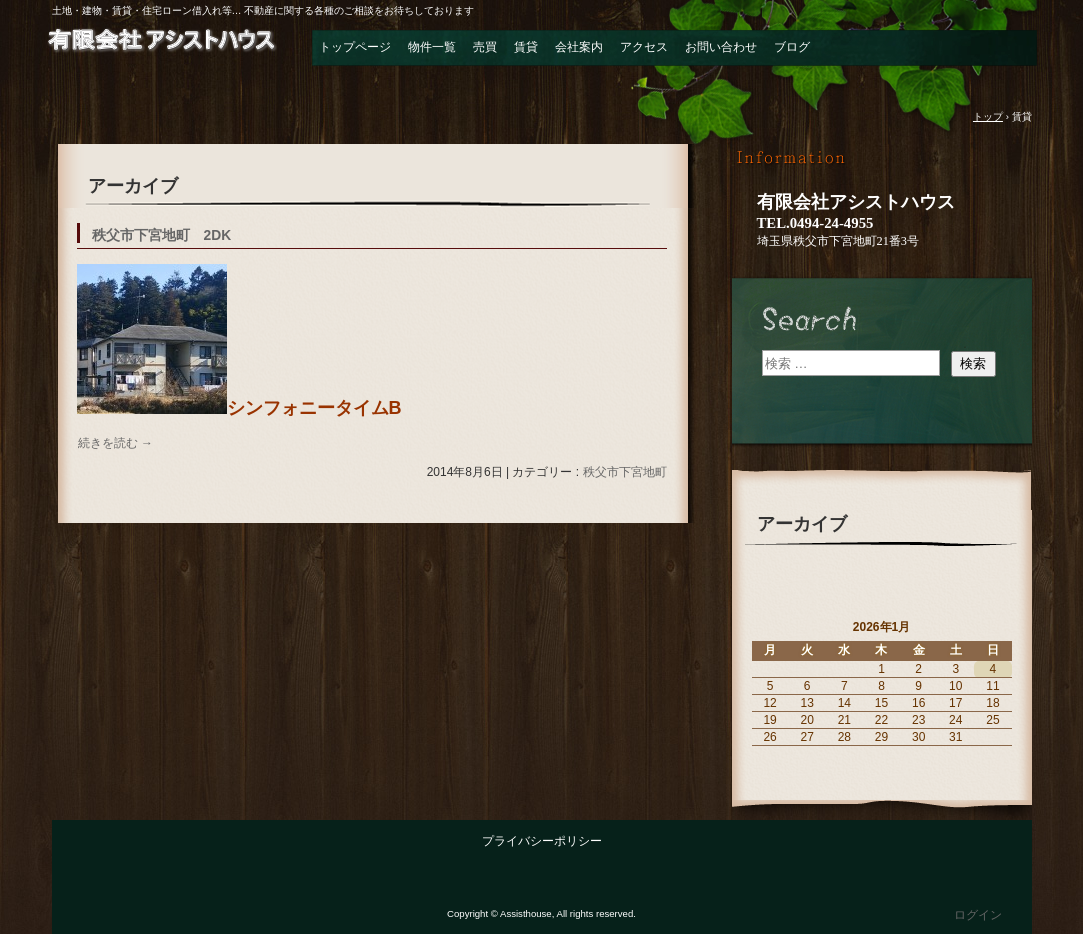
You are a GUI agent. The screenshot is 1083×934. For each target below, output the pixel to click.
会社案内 (579, 47)
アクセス (644, 47)
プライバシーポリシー (542, 841)
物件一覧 (432, 47)
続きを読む (115, 443)
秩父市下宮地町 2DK (162, 235)
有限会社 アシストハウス (162, 53)
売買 (485, 47)
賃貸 (526, 47)
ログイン (978, 915)
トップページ (355, 47)
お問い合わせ (721, 47)
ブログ (792, 47)
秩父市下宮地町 (625, 472)
